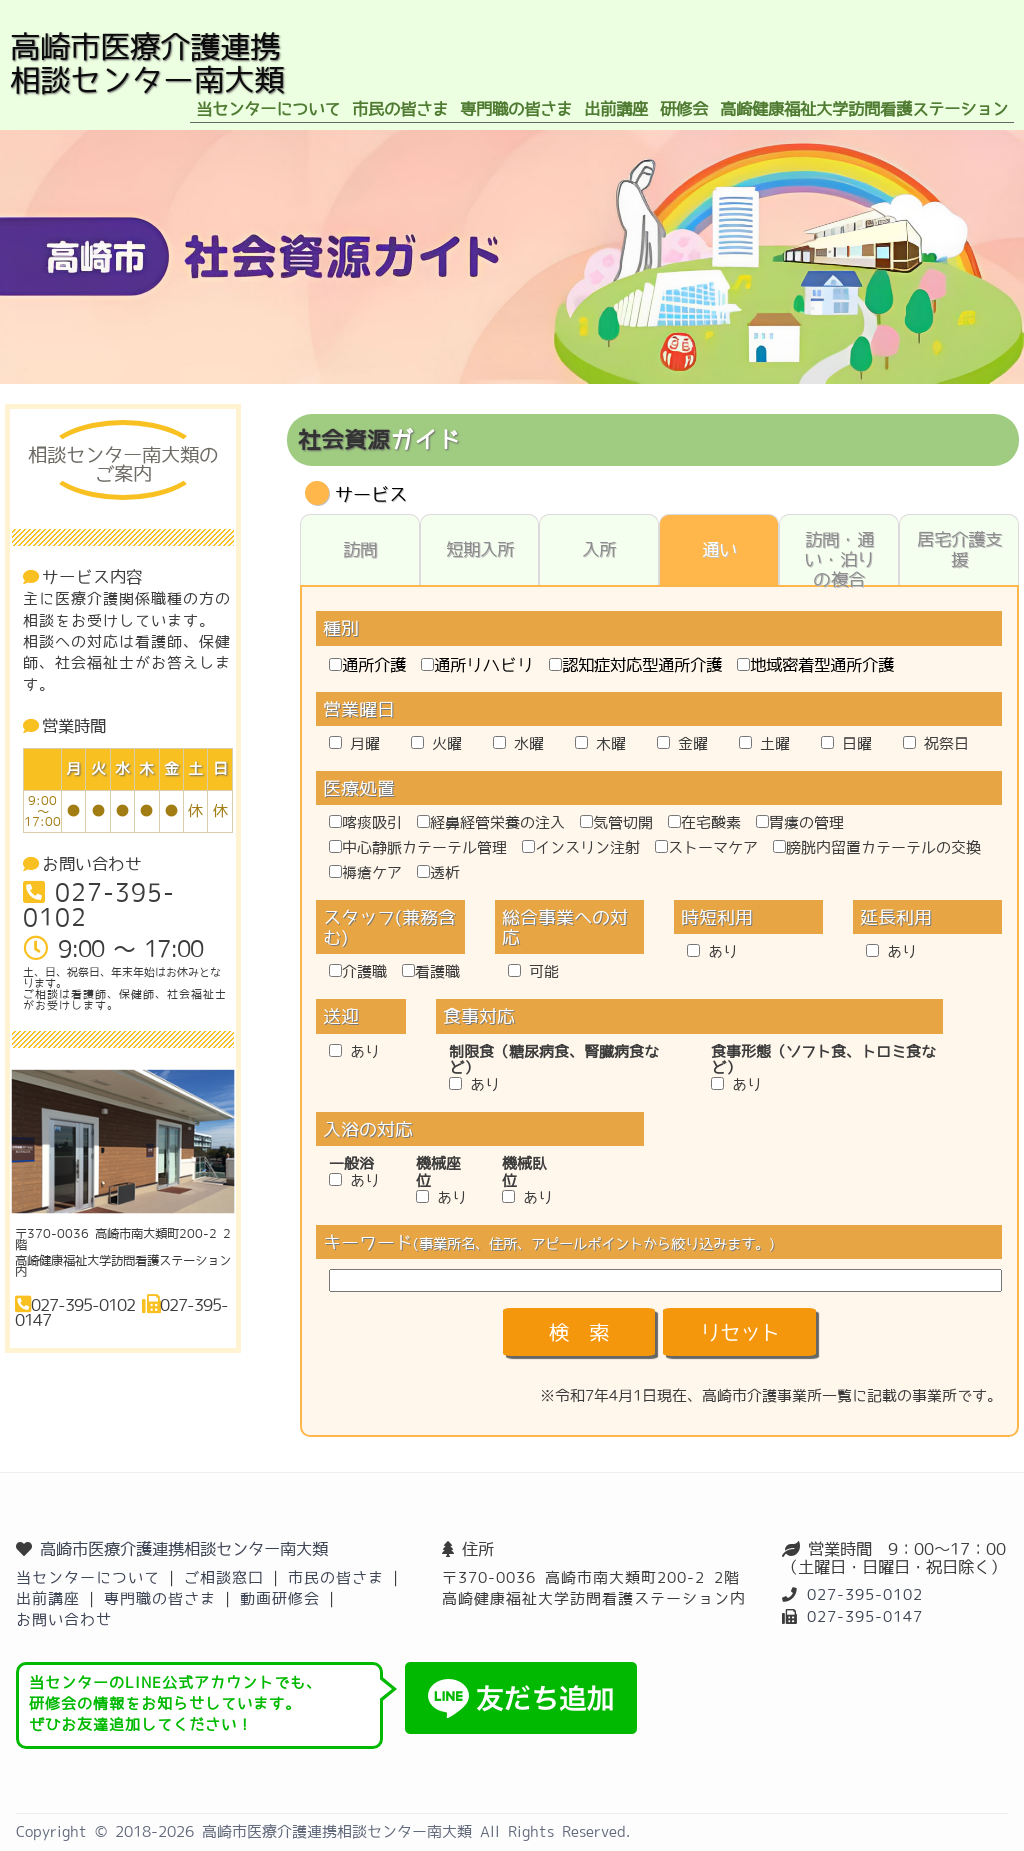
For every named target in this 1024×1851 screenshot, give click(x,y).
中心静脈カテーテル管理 (418, 847)
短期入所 (480, 549)
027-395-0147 (865, 1616)
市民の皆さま (336, 1577)
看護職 (431, 971)
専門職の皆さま (160, 1598)
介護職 (358, 971)
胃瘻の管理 (800, 822)
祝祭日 (936, 743)
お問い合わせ (64, 1619)
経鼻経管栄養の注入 (491, 822)
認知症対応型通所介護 (635, 665)
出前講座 (48, 1598)
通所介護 (367, 665)
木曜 (600, 743)
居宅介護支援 (959, 549)
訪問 (360, 549)
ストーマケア (706, 847)
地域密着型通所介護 (815, 665)
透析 (438, 872)
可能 (533, 971)
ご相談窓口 (224, 1577)
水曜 (518, 743)
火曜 (436, 743)
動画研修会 (280, 1598)
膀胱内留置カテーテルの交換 (877, 847)
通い (719, 549)
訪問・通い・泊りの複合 (839, 558)
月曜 (354, 743)
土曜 (764, 743)
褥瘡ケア (365, 872)
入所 (599, 549)
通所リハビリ (477, 665)
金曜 (682, 743)
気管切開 (616, 822)
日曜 (846, 743)
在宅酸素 (704, 822)
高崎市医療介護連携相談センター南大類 (184, 1549)
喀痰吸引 (365, 822)
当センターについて (88, 1577)
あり (712, 951)
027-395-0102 (865, 1594)
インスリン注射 (581, 847)
